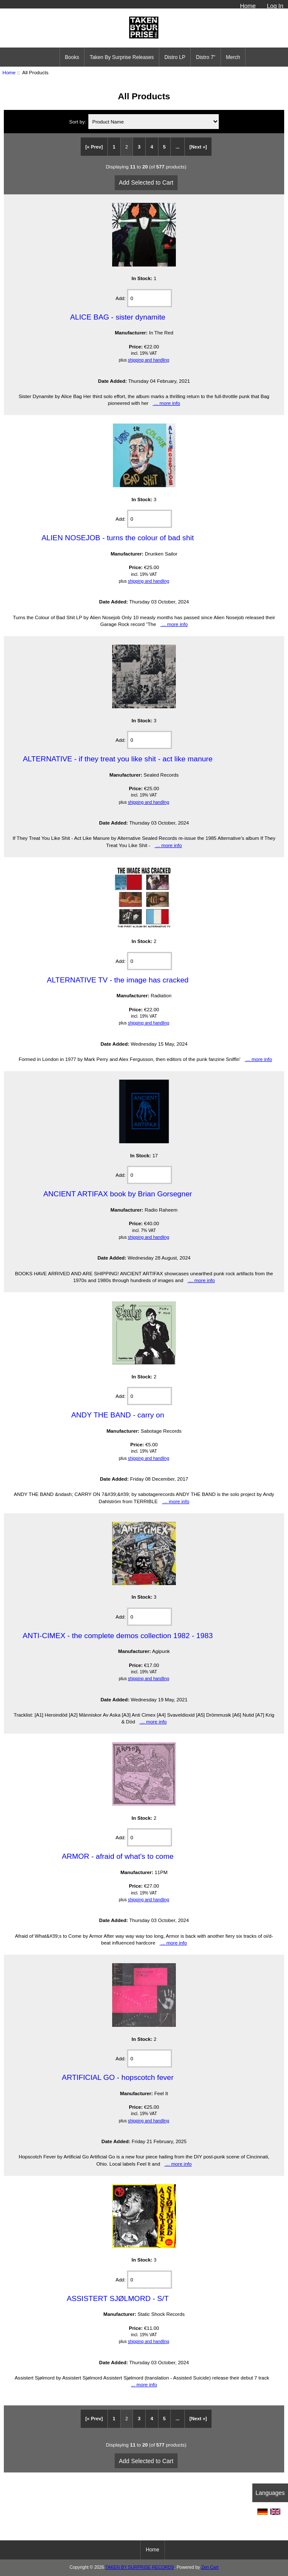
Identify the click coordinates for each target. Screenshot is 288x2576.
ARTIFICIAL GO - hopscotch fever (118, 2077)
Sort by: (78, 121)
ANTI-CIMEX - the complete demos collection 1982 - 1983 (118, 1635)
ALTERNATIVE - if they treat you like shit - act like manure (118, 759)
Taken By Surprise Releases (122, 57)
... (177, 146)
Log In (275, 6)
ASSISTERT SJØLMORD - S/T (118, 2298)
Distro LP (174, 57)
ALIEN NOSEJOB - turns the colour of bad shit (118, 537)
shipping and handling (148, 360)
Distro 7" (205, 57)
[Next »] (198, 146)
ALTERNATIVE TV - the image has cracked (117, 980)
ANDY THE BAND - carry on (117, 1415)
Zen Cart (210, 2567)
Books (72, 57)
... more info (166, 403)
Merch (233, 57)
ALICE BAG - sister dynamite (117, 317)
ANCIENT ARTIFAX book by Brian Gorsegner (117, 1194)
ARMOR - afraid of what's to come (117, 1856)
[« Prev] (94, 146)
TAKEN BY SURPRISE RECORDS (139, 2567)
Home (248, 6)
